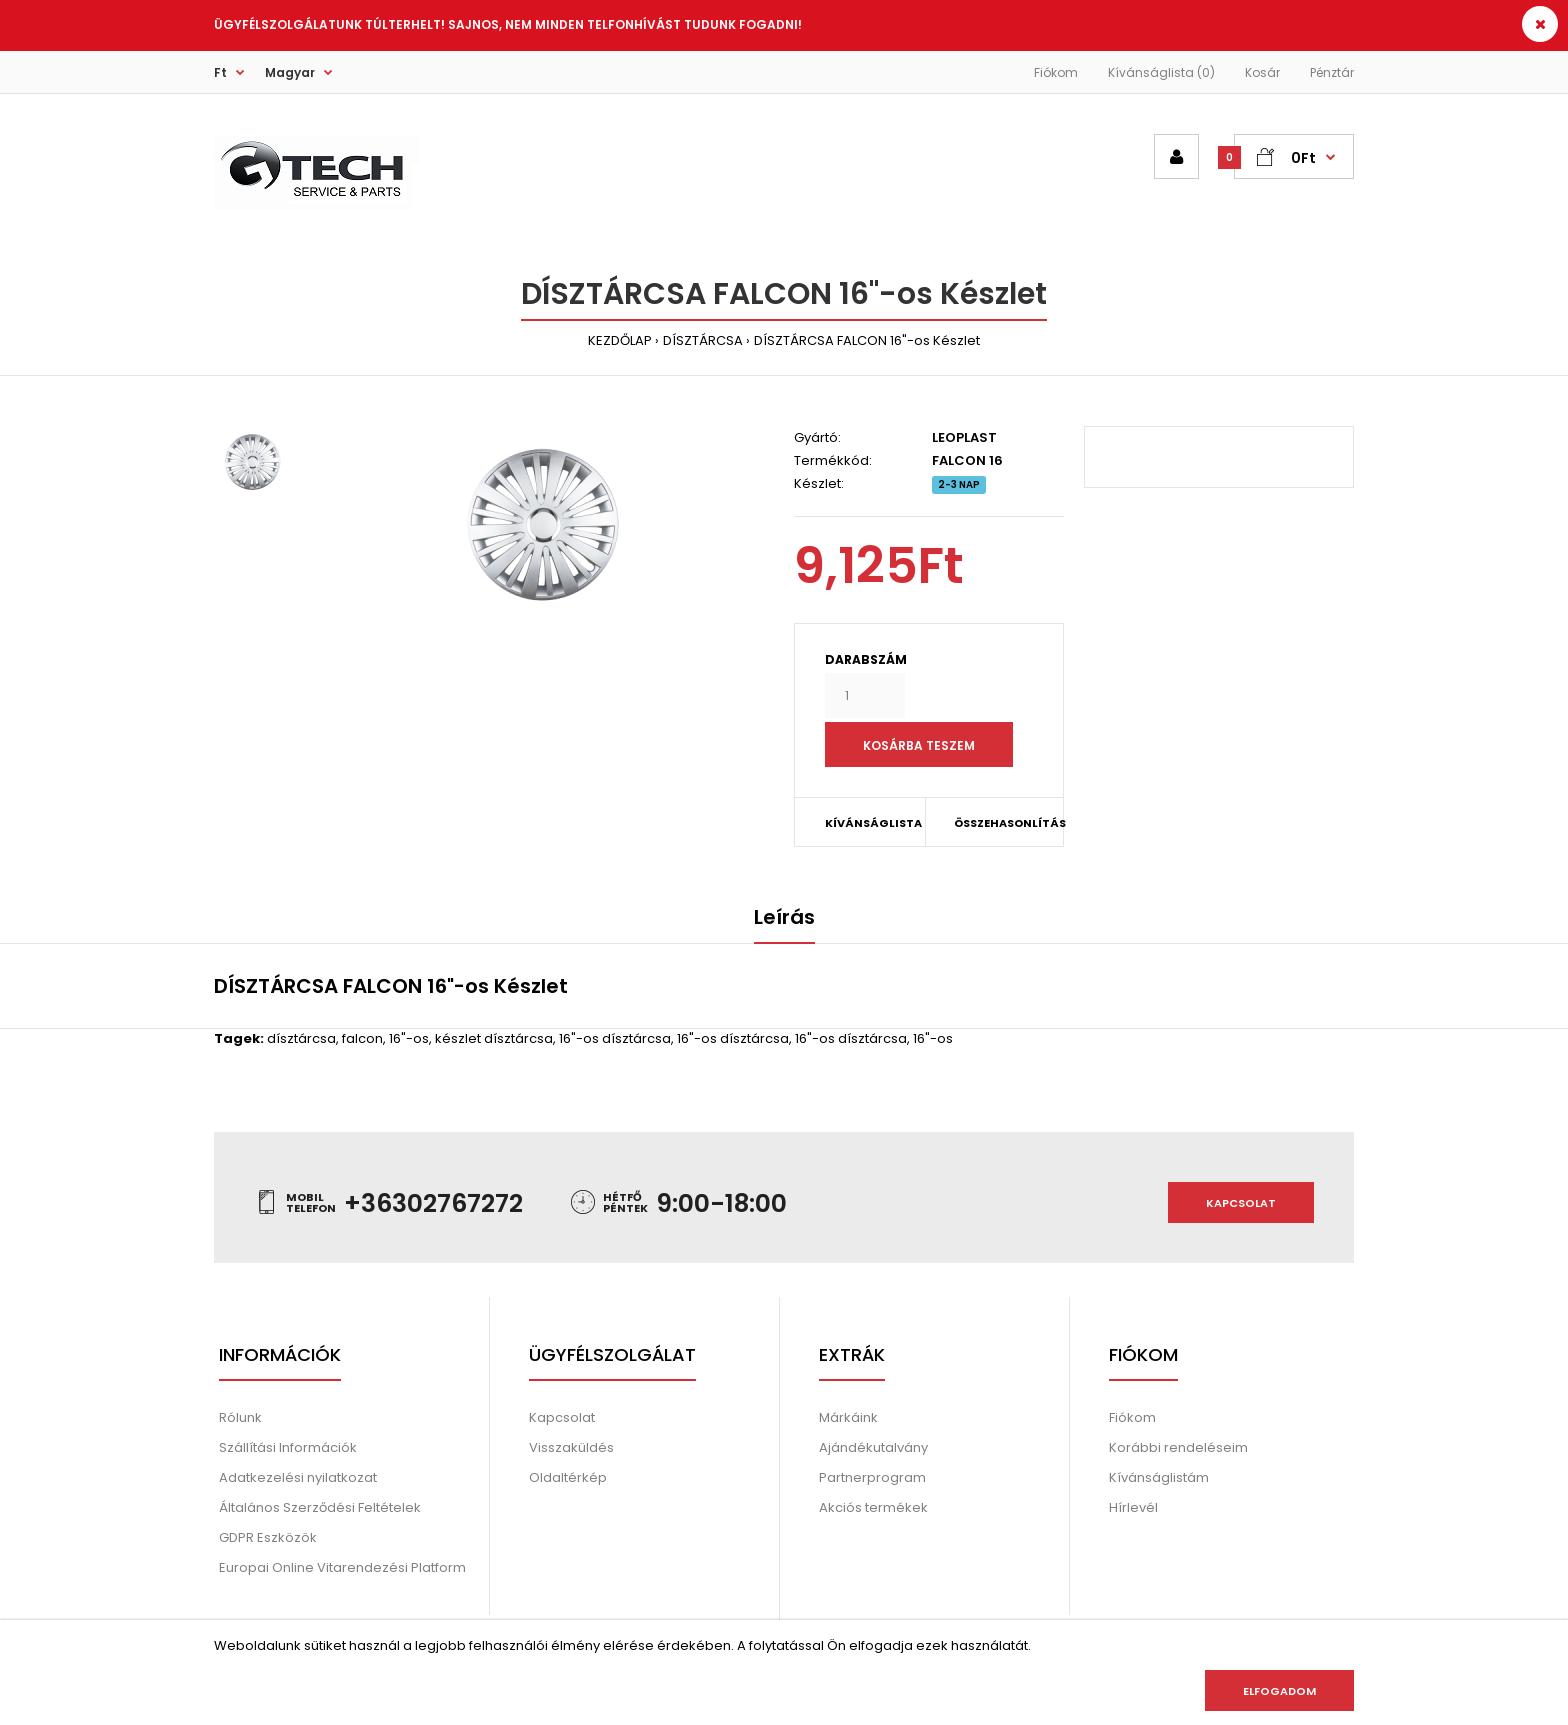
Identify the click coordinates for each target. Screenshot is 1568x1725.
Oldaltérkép (568, 1477)
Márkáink (848, 1417)
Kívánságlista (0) (1161, 72)
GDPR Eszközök (268, 1537)
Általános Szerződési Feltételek (320, 1507)
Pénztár (1332, 72)
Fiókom (1056, 72)
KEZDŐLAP (620, 340)
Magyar (290, 72)
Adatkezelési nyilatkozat (298, 1477)
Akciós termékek (873, 1507)
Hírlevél (1133, 1507)
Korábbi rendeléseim (1178, 1447)
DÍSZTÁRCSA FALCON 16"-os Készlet (867, 340)
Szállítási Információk (288, 1447)
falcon (362, 1038)
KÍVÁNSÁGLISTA (873, 823)
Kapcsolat (1241, 1203)
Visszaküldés (571, 1447)
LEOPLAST (964, 437)
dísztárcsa (301, 1038)
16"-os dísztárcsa (615, 1038)
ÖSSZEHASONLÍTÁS (995, 823)
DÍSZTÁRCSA (703, 340)
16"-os (409, 1038)
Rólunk (240, 1417)
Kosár (1262, 72)
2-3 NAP (959, 484)
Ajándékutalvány (873, 1447)
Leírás (784, 917)
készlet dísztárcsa (494, 1038)
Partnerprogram (872, 1477)
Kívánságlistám (1159, 1477)
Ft (220, 72)
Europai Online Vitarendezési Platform (342, 1567)
